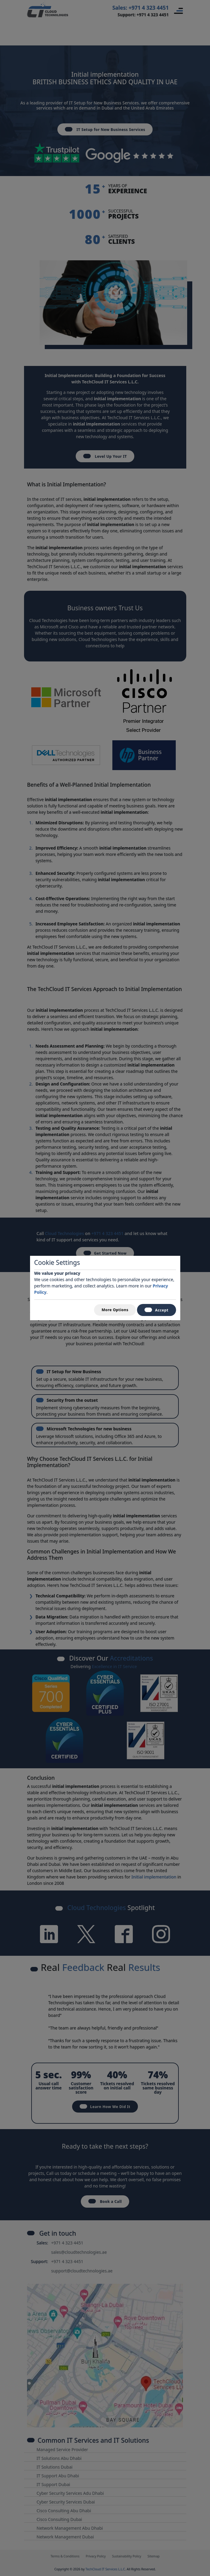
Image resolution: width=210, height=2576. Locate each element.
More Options (115, 1309)
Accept (157, 1310)
